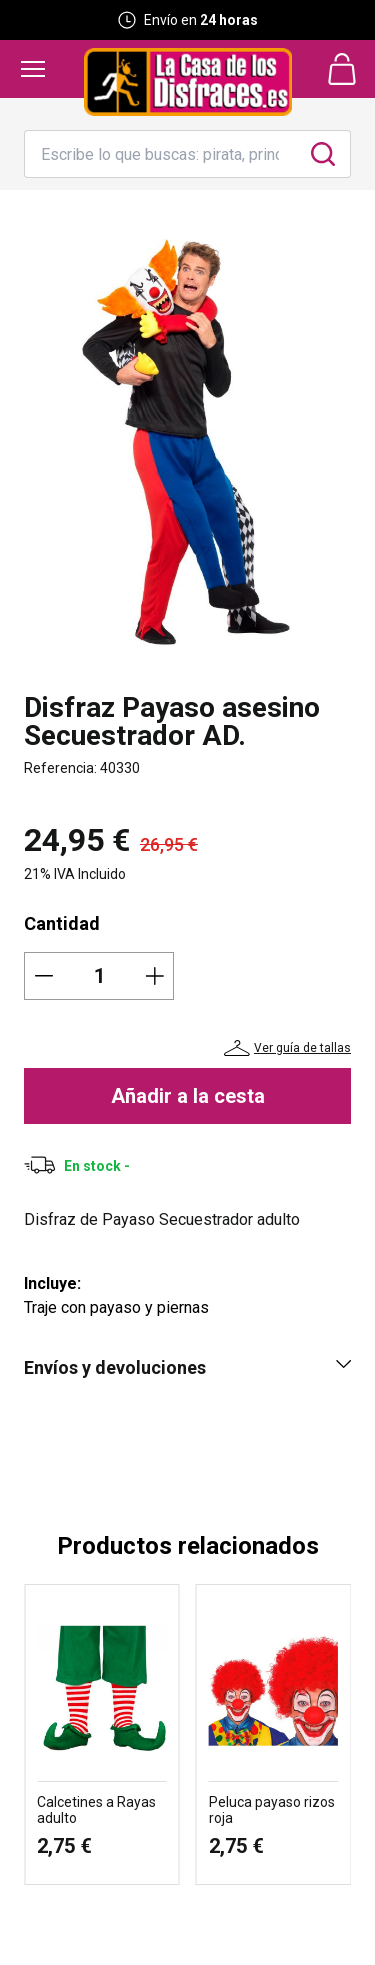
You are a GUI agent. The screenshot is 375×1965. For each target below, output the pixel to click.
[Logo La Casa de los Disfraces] (188, 82)
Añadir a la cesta (188, 1096)
